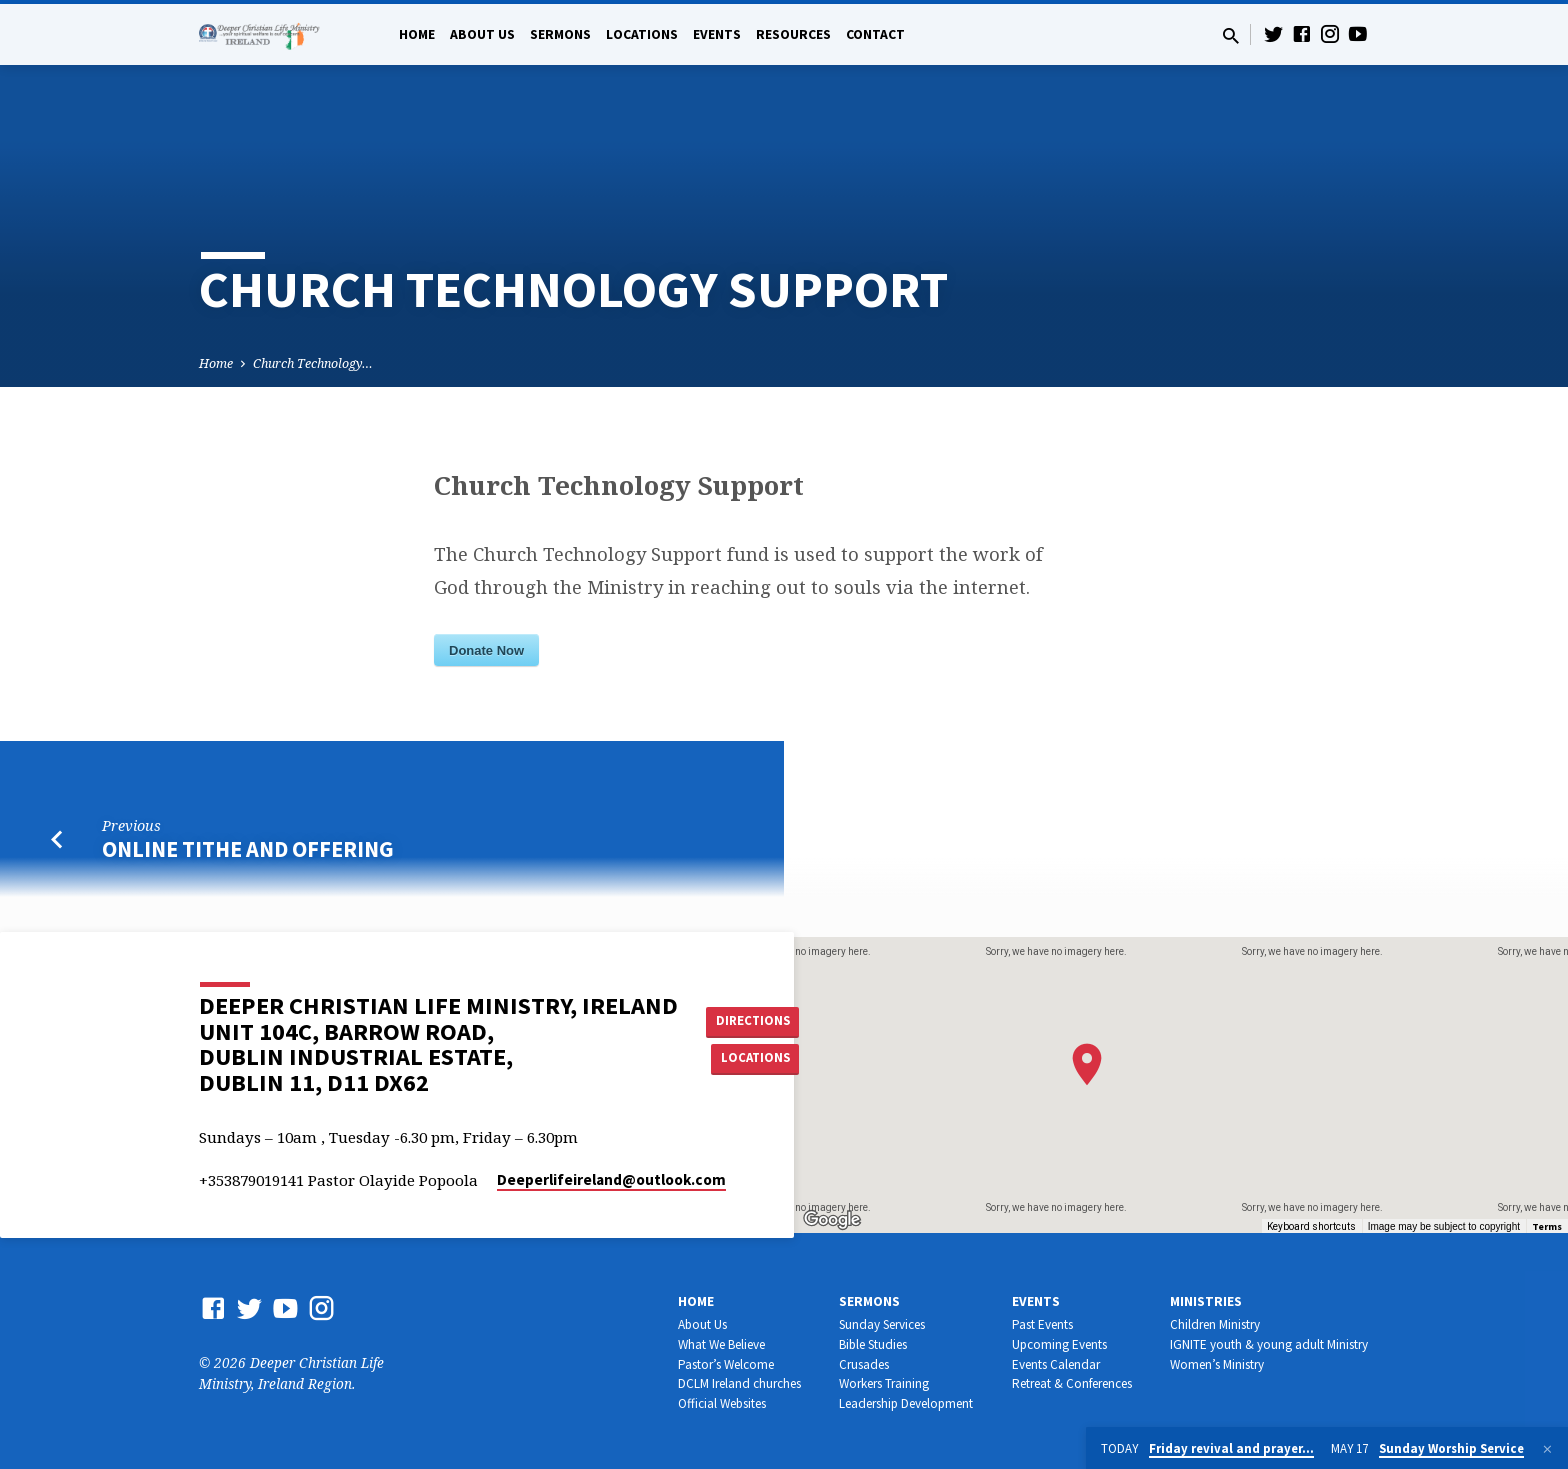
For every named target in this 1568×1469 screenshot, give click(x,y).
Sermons (560, 34)
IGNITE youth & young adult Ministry (1269, 1344)
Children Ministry (1215, 1324)
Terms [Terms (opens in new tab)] (1547, 1226)
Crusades (864, 1364)
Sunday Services (882, 1324)
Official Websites (722, 1403)
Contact (875, 34)
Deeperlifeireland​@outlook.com (611, 1179)
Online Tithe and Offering (248, 849)
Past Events (1042, 1324)
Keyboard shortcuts (1311, 1226)
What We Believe (721, 1344)
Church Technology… (313, 363)
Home (417, 34)
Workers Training (884, 1383)
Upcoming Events (1059, 1344)
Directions (757, 1020)
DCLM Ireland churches (739, 1383)
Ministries (1206, 1301)
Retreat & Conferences (1072, 1383)
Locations (642, 34)
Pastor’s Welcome (726, 1364)
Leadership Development (906, 1403)
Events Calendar (1056, 1364)
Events (717, 34)
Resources (793, 34)
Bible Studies (873, 1344)
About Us (482, 34)
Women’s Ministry (1217, 1364)
